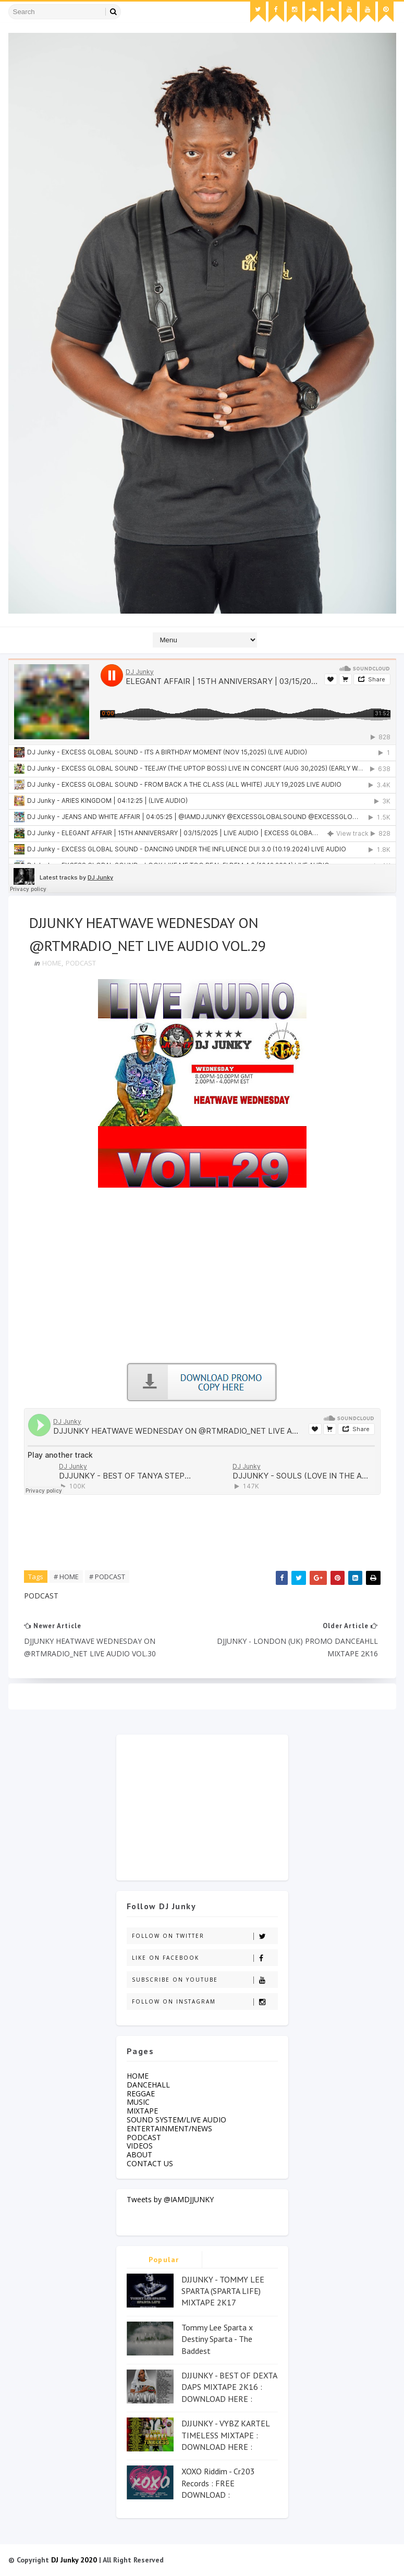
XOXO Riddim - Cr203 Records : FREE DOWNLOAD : (218, 2483)
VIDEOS (140, 2146)
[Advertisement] (202, 1279)
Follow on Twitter (204, 1936)
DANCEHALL (148, 2085)
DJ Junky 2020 (74, 2560)
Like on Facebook (204, 1958)
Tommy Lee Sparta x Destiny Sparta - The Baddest (217, 2339)
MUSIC (138, 2102)
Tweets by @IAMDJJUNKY (170, 2199)
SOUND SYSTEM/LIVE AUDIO (176, 2120)
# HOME (66, 1576)
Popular (164, 2259)
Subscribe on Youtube (204, 1980)
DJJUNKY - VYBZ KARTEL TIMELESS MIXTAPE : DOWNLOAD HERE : (225, 2435)
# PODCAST (107, 1576)
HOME (52, 963)
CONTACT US (150, 2163)
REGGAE (141, 2093)
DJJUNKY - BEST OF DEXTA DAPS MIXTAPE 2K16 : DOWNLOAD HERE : (229, 2387)
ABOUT (139, 2154)
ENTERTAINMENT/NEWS (169, 2128)
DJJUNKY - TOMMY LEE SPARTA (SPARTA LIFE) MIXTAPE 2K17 (222, 2291)
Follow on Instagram (204, 2002)
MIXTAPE (142, 2111)
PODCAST (81, 963)
